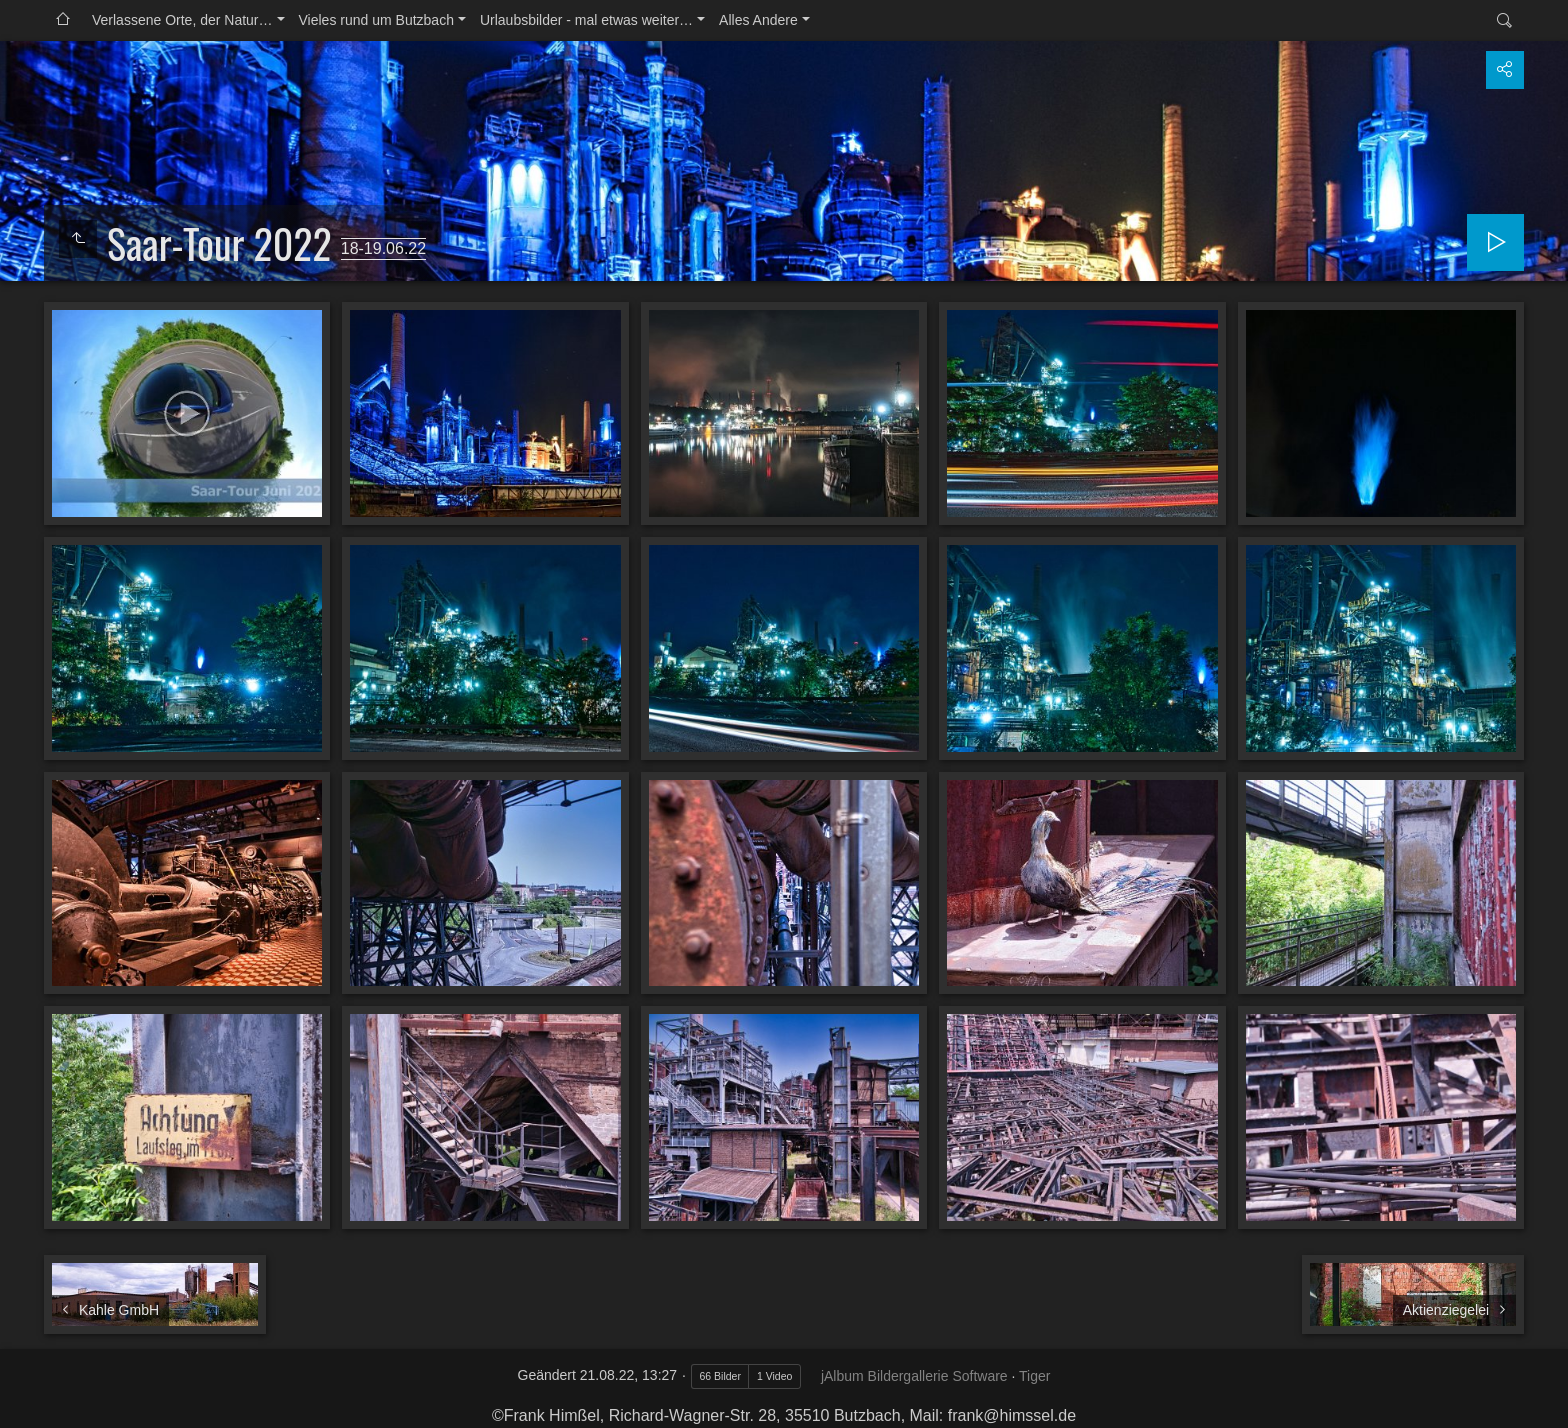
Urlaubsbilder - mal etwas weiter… (586, 20)
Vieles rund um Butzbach (376, 20)
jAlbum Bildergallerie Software (914, 1376)
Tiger (1034, 1376)
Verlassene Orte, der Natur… (182, 20)
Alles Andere (758, 20)
